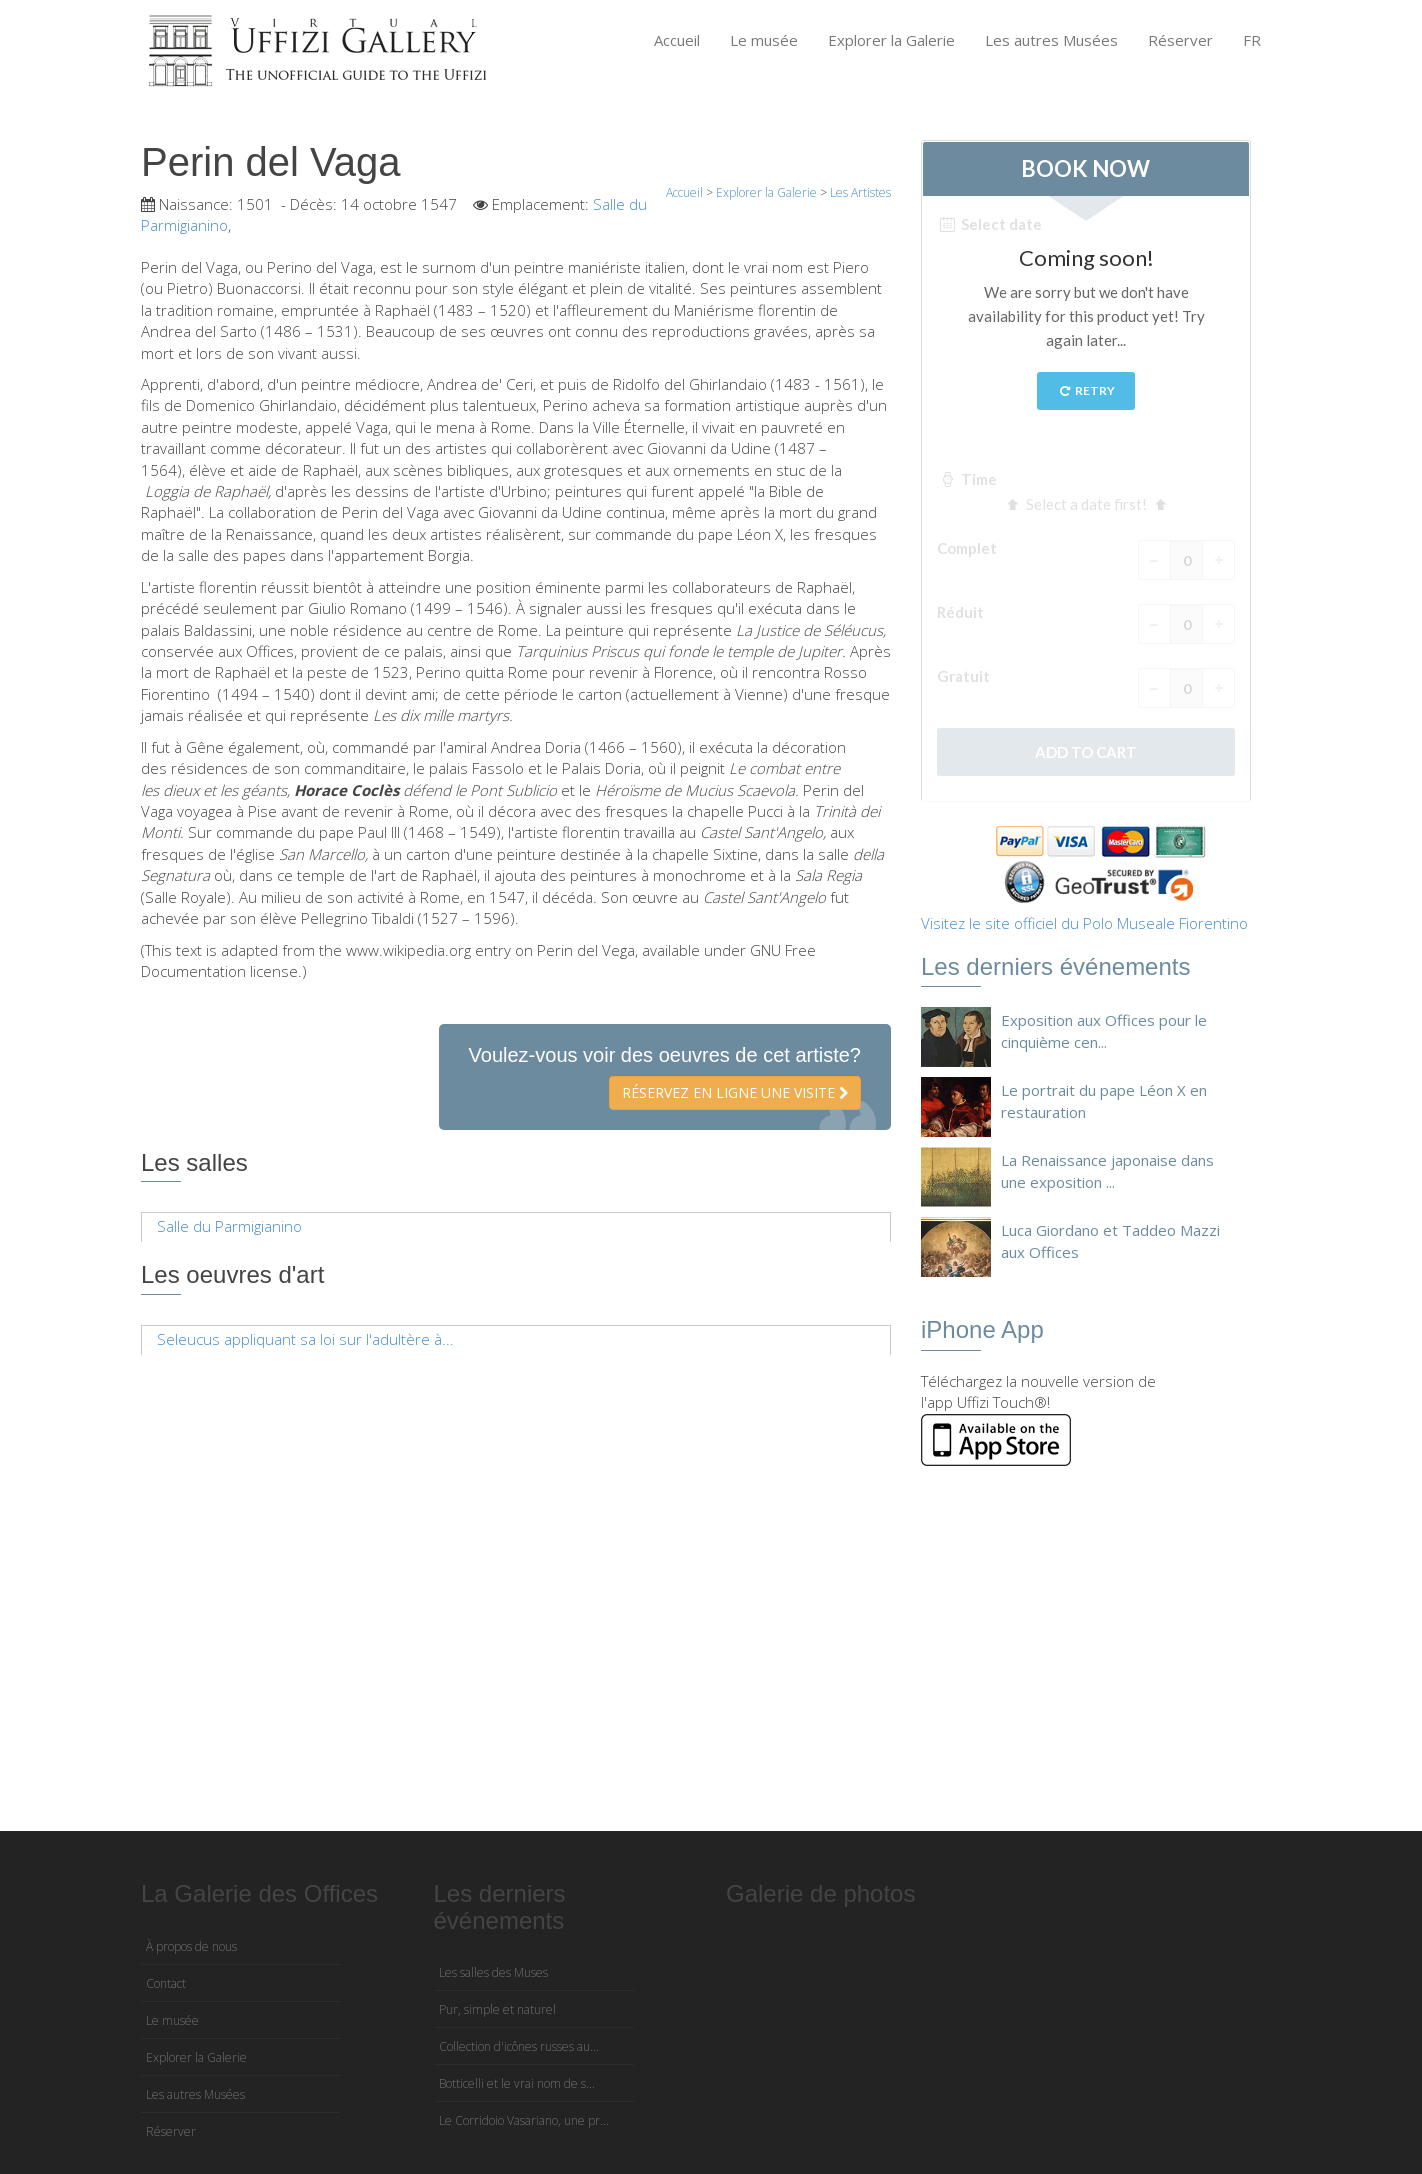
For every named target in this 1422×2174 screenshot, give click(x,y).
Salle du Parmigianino (229, 1226)
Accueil (677, 40)
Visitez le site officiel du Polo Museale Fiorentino (1084, 923)
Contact (166, 1983)
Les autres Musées (1051, 40)
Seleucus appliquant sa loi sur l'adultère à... (305, 1339)
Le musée (764, 40)
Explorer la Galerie (891, 40)
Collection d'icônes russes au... (519, 2046)
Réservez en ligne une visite (735, 1092)
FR (1252, 40)
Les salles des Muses (493, 1972)
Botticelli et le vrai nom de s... (517, 2083)
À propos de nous (191, 1946)
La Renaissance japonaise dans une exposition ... (1107, 1170)
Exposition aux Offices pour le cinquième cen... (1104, 1030)
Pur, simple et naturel (497, 2009)
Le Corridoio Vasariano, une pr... (524, 2120)
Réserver (1180, 40)
